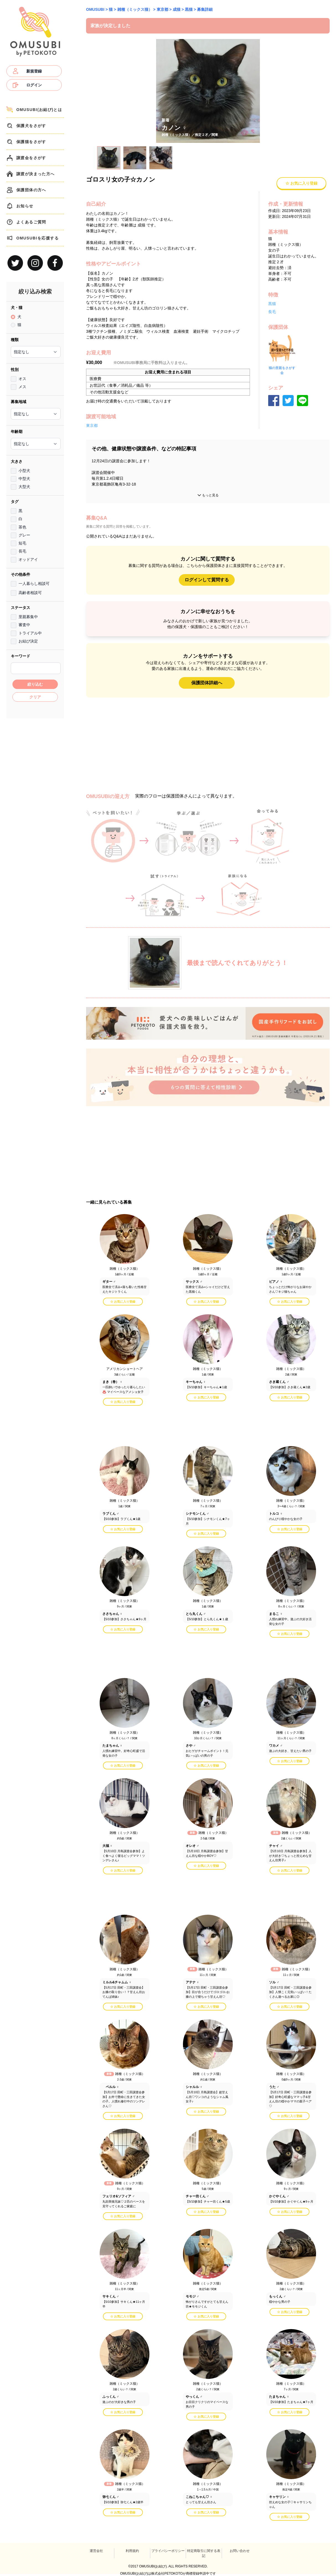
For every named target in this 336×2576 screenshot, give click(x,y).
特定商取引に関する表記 (203, 2553)
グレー (24, 535)
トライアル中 (30, 633)
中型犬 (24, 478)
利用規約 (132, 2551)
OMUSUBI (95, 9)
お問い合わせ (240, 2551)
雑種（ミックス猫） (134, 9)
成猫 (176, 9)
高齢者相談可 (30, 592)
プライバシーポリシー (168, 2551)
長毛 (22, 551)
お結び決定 (28, 641)
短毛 (22, 543)
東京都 (162, 9)
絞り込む (35, 684)
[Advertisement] (35, 805)
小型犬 (24, 470)
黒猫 (189, 9)
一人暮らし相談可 (34, 583)
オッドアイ (28, 559)
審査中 (24, 625)
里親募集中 (28, 617)
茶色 (22, 527)
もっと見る (208, 495)
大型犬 (24, 486)
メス (22, 386)
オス (22, 378)
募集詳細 (205, 9)
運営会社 (96, 2551)
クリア (35, 697)
